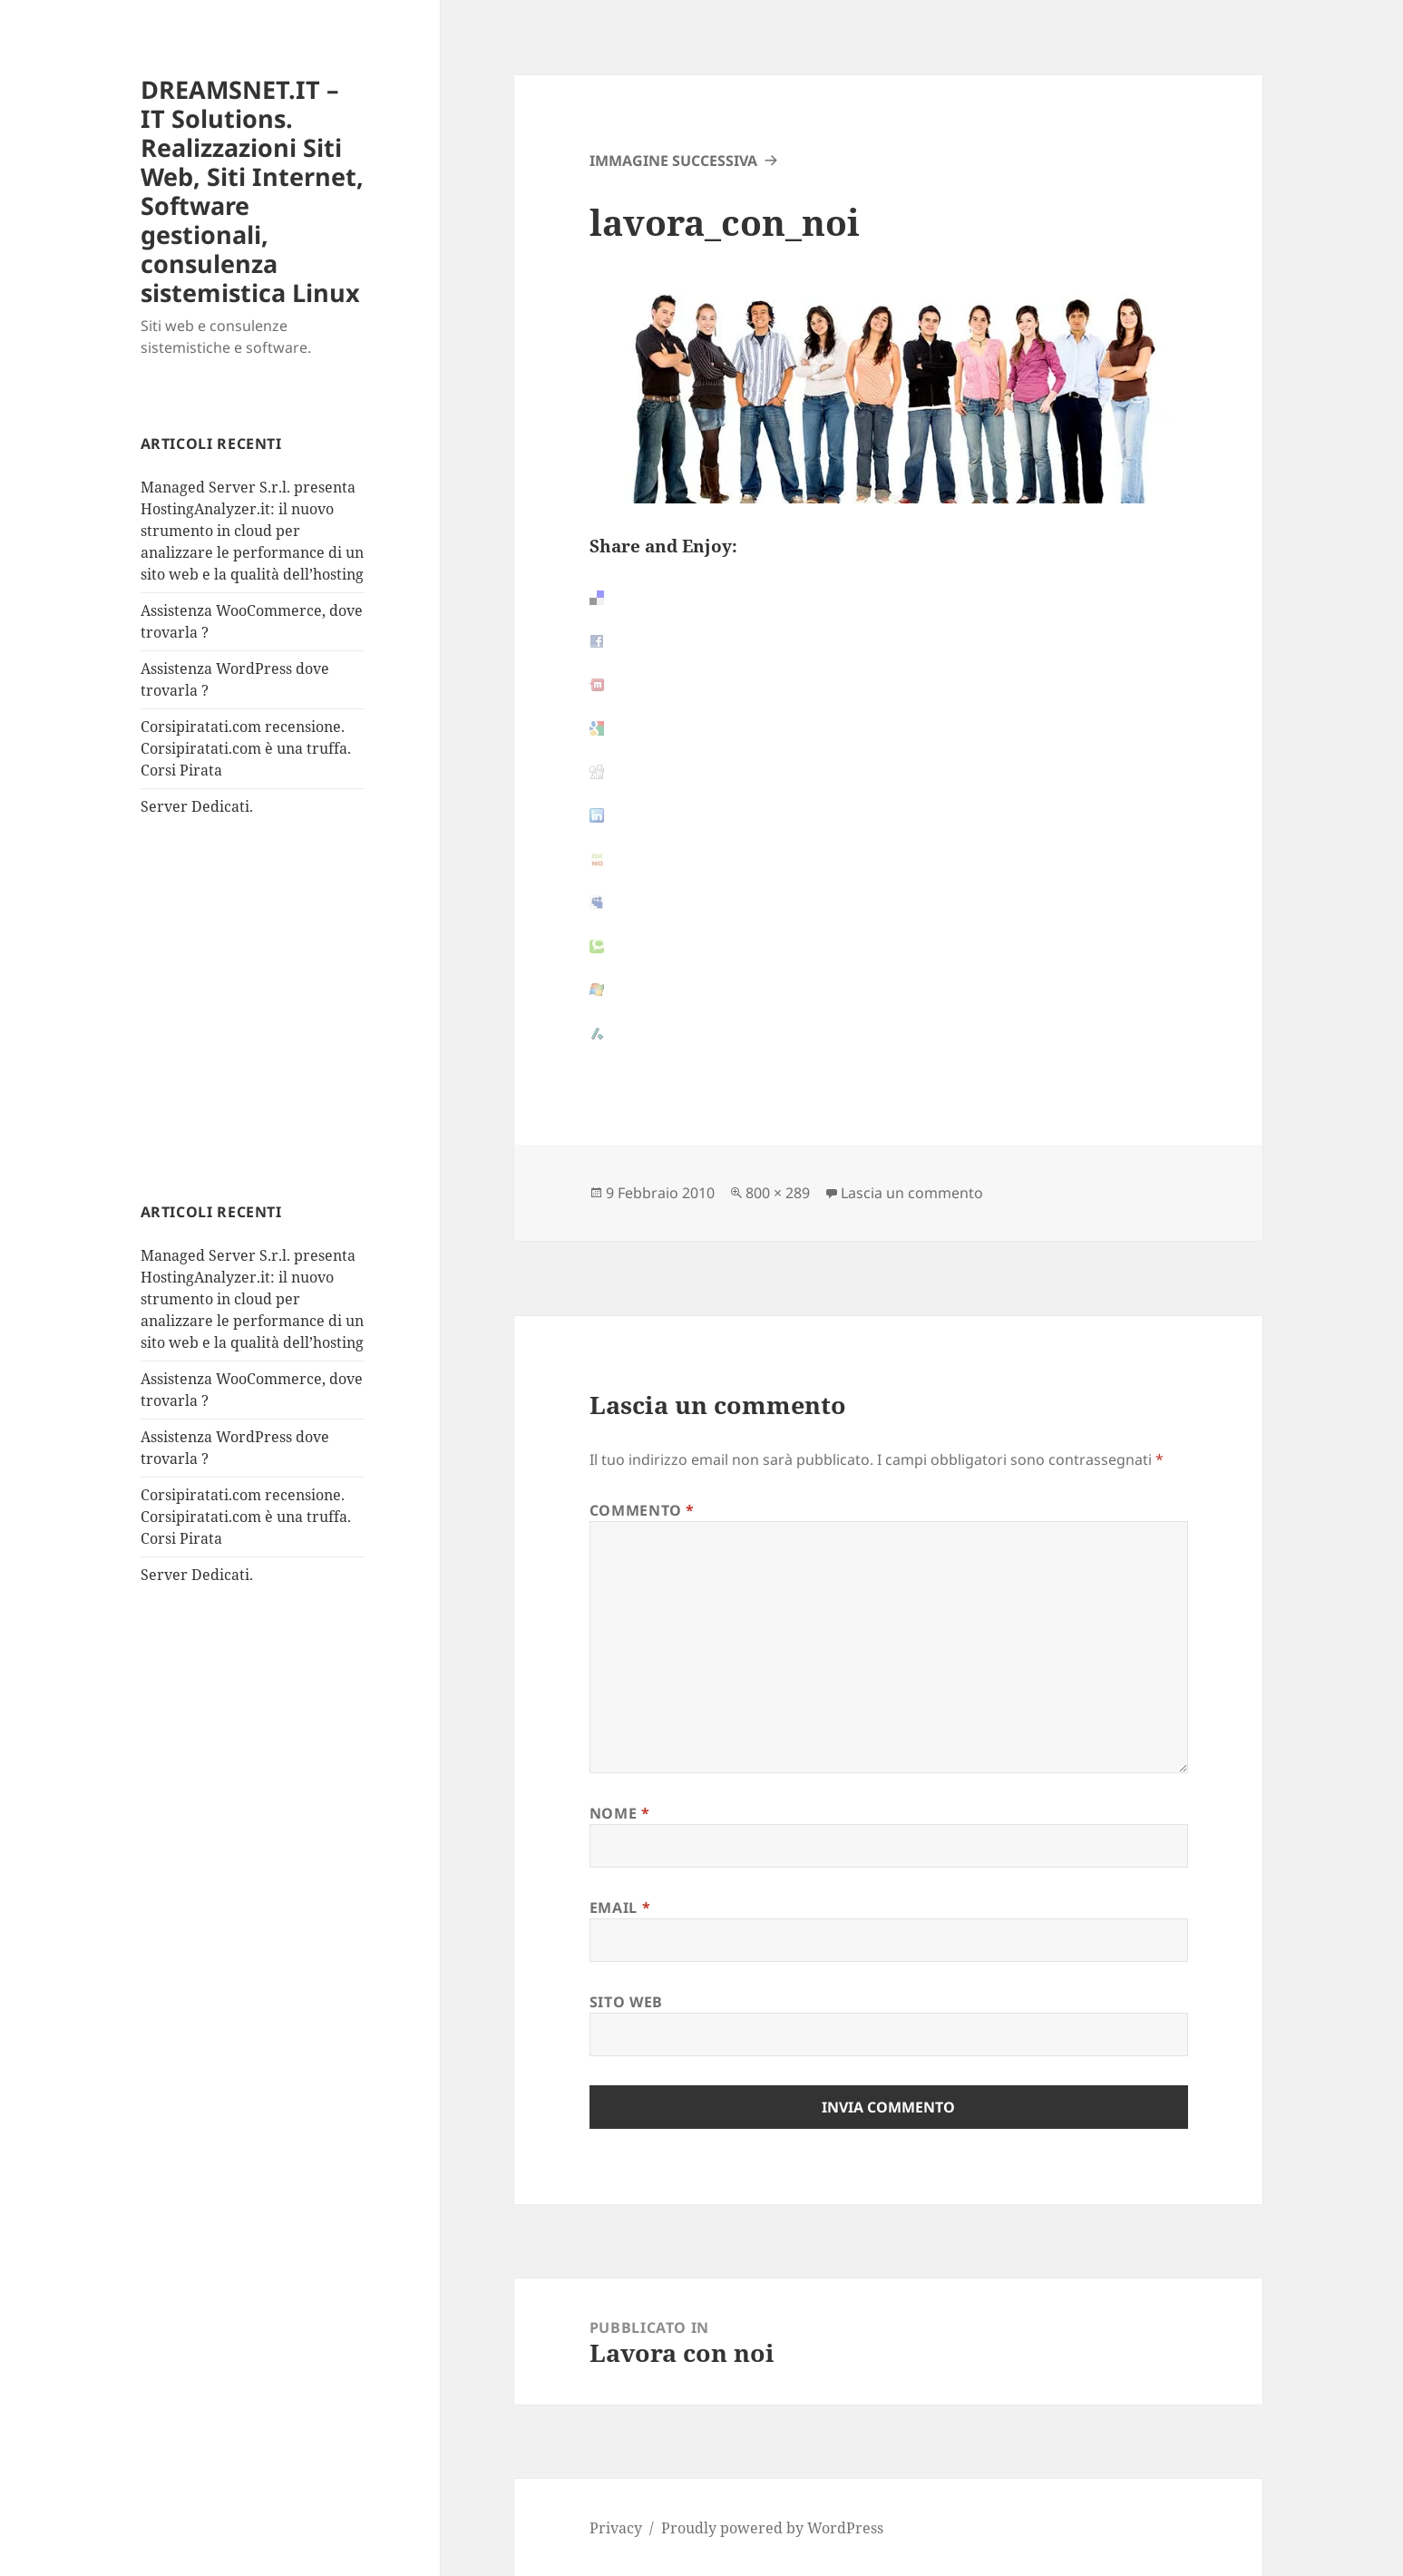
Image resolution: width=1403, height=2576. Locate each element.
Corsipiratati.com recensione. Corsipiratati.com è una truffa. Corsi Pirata (246, 748)
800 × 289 (777, 1193)
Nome (619, 1813)
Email (619, 1907)
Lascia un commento (912, 1193)
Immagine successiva (673, 161)
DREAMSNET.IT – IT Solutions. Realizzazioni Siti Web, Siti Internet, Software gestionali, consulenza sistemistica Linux (252, 191)
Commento (642, 1510)
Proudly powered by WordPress (772, 2528)
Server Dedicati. (197, 806)
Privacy (615, 2528)
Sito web (626, 2002)
